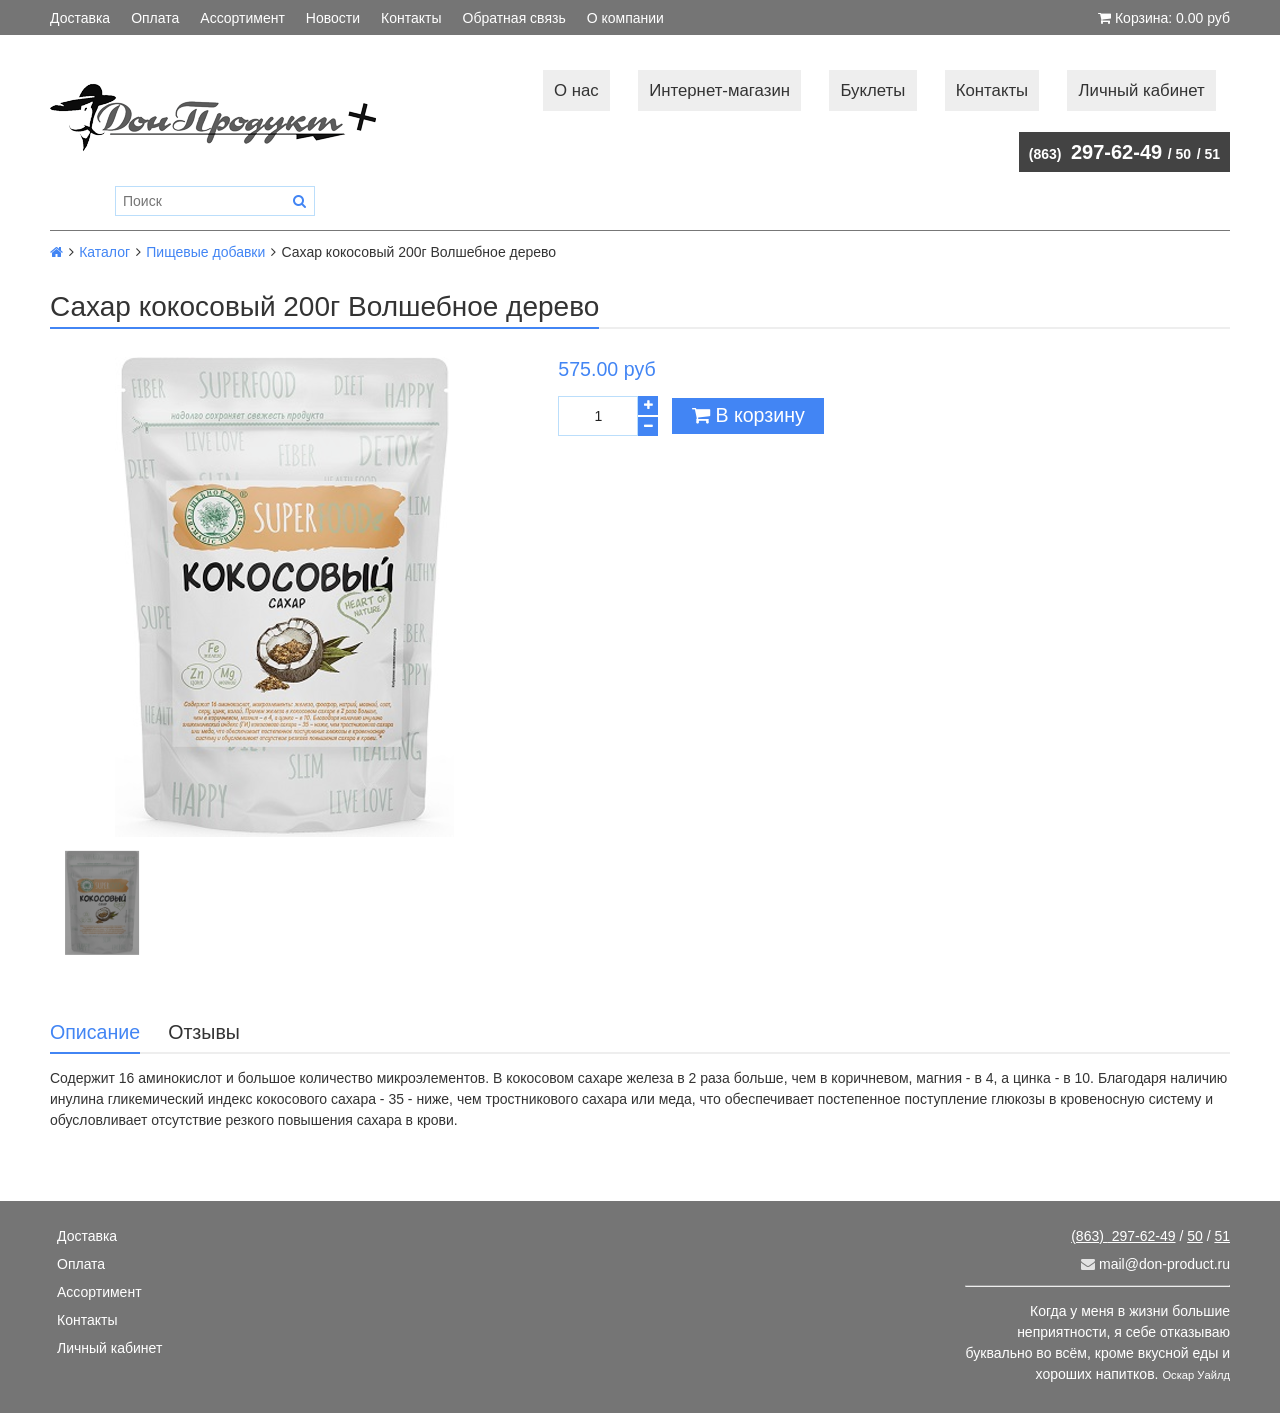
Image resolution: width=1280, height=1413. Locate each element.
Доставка (80, 18)
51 (1212, 154)
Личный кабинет (1142, 90)
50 (1184, 154)
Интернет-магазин (719, 90)
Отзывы (204, 1032)
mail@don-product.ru (1155, 1264)
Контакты (411, 18)
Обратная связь (514, 18)
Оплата (155, 18)
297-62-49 (1095, 152)
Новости (333, 18)
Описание (95, 1032)
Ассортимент (242, 18)
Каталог (104, 252)
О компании (625, 18)
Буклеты (872, 90)
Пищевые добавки (205, 252)
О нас (576, 90)
